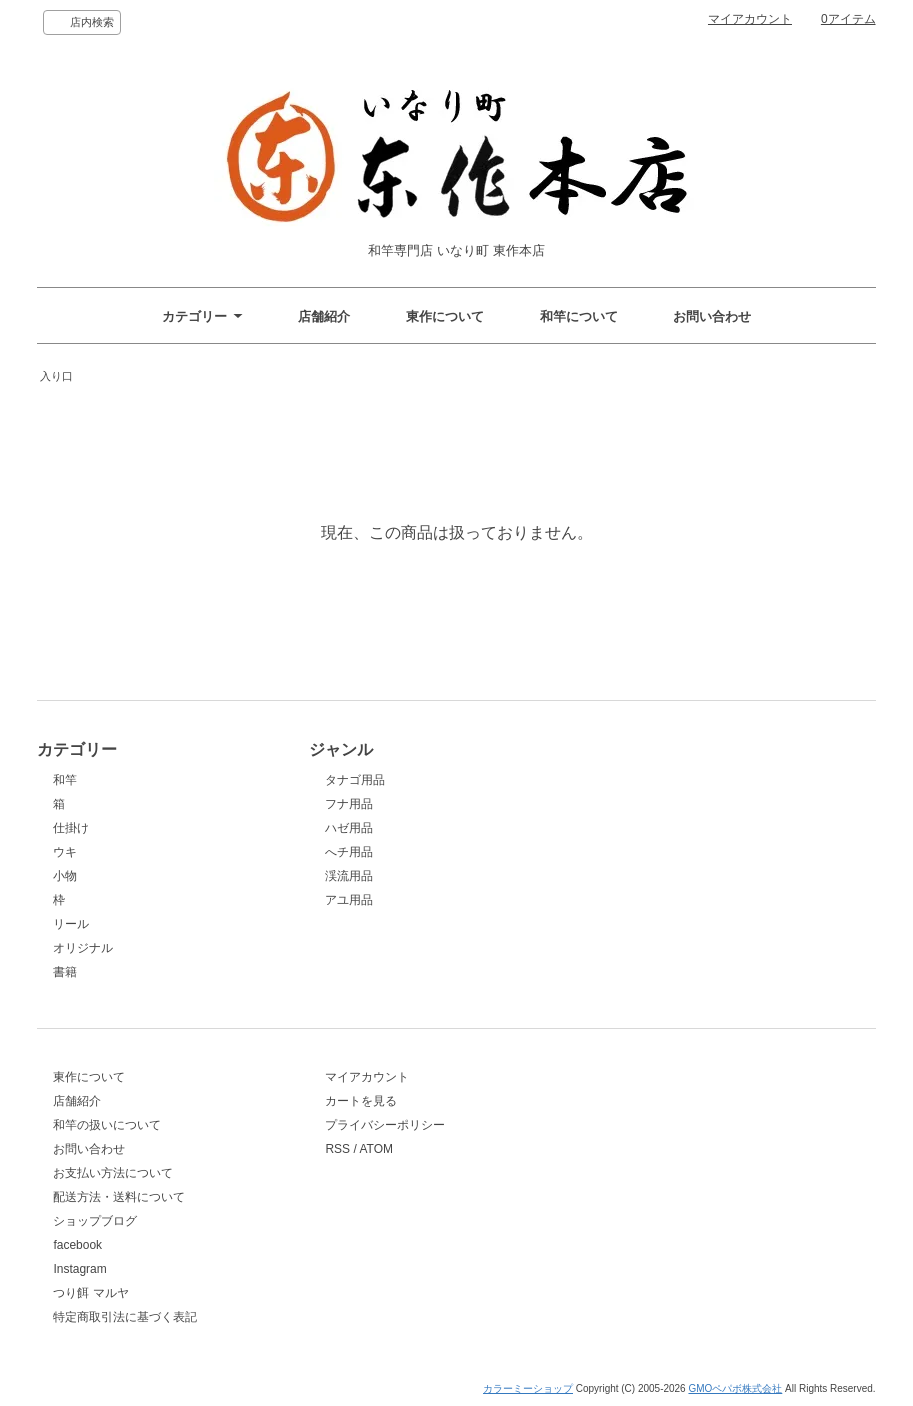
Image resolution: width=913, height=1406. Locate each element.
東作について (445, 316)
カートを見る (361, 1101)
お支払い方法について (113, 1173)
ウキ (65, 852)
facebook (77, 1245)
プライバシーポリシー (385, 1125)
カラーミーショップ (528, 1388)
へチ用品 (349, 852)
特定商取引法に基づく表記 (125, 1317)
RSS (337, 1149)
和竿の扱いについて (107, 1125)
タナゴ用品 (355, 780)
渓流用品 (349, 876)
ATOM (376, 1149)
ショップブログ (95, 1221)
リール (71, 924)
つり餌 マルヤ (90, 1293)
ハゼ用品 (349, 828)
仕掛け (71, 828)
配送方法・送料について (119, 1197)
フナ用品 (349, 804)
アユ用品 (349, 900)
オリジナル (83, 948)
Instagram (79, 1269)
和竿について (579, 316)
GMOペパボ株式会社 (735, 1388)
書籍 (65, 972)
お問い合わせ (712, 316)
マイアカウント (750, 19)
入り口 (56, 376)
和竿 (65, 780)
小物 (65, 876)
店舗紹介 (324, 316)
